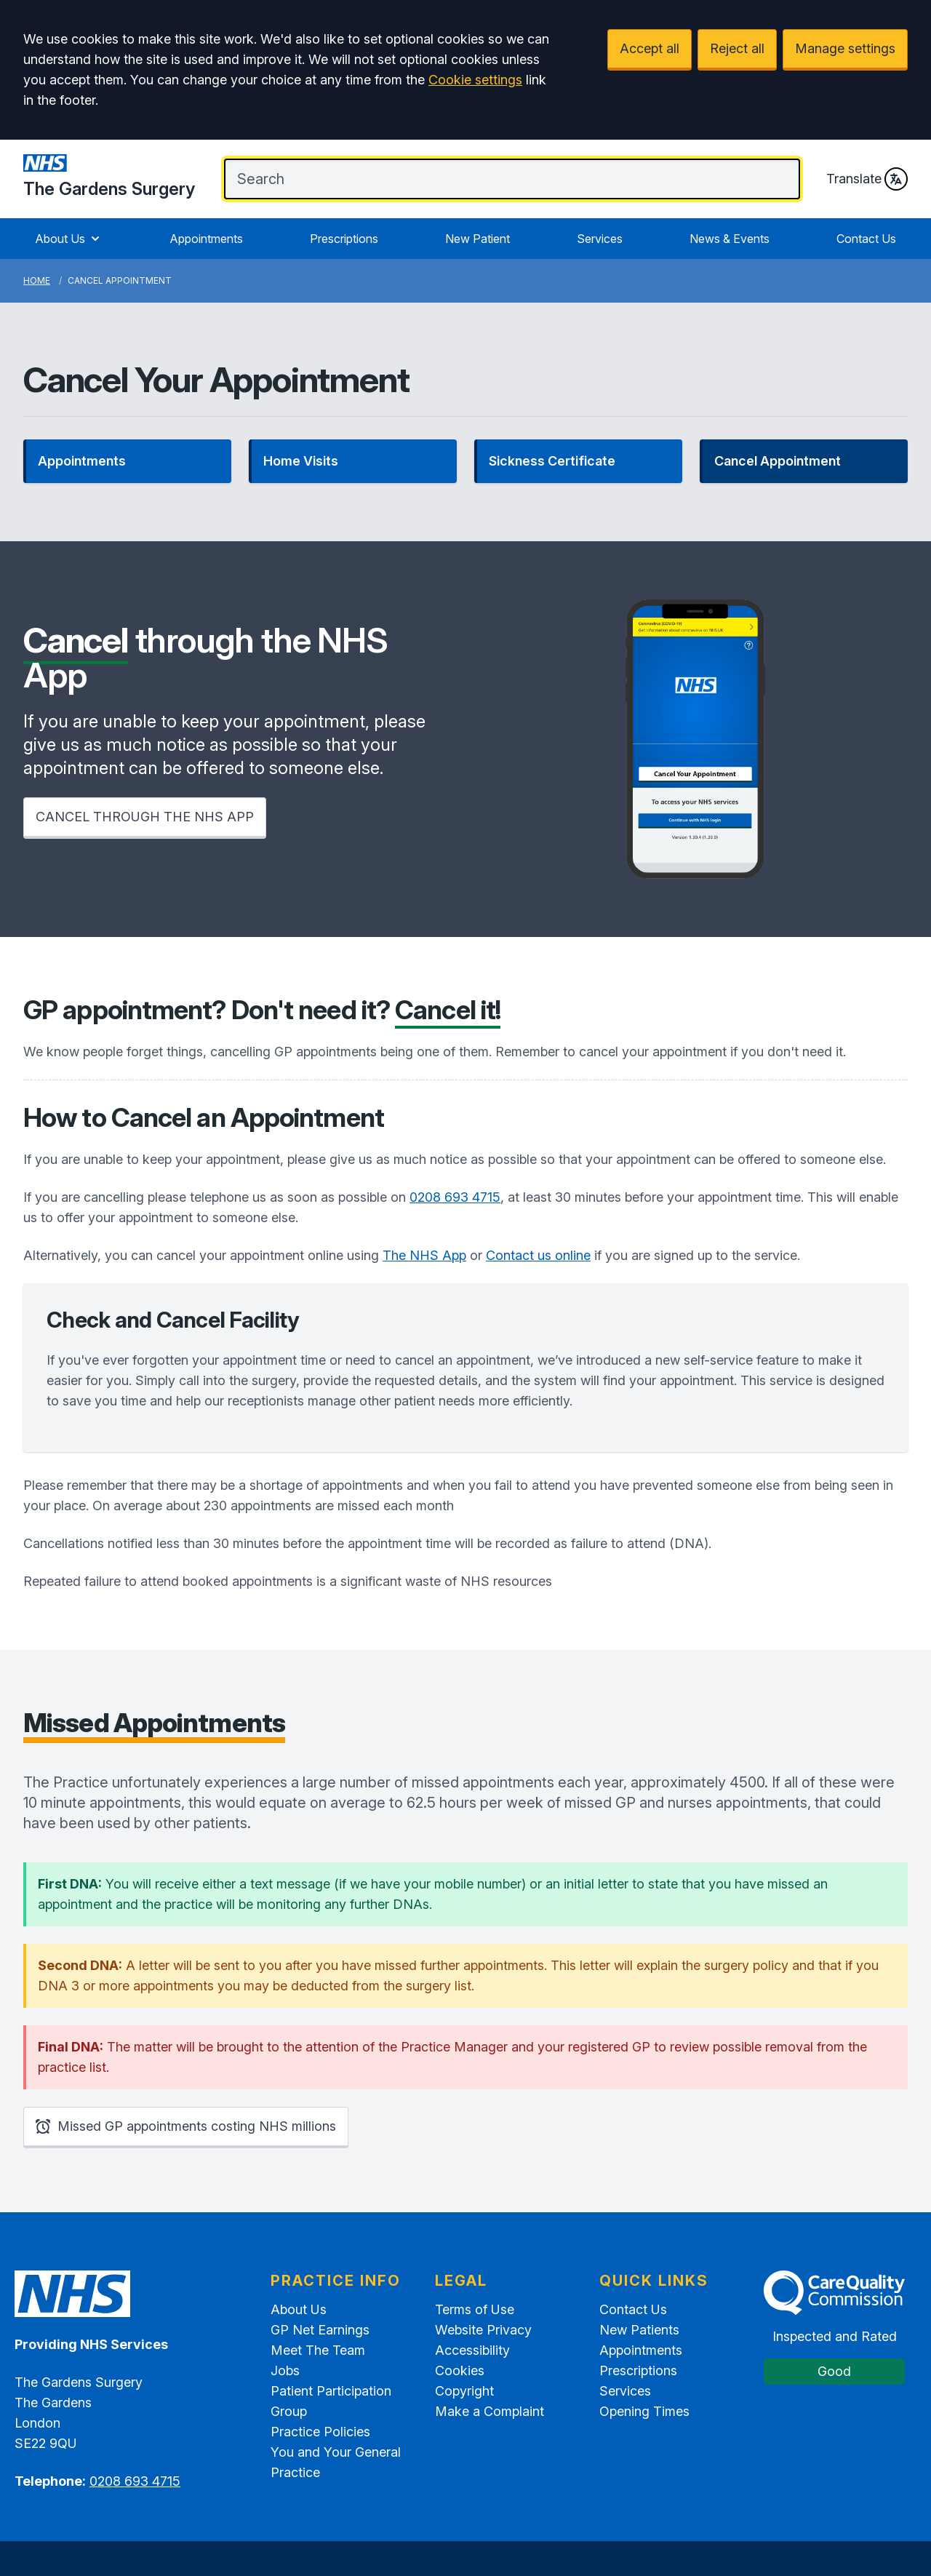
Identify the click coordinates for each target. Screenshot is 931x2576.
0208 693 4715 (454, 1197)
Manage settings (845, 48)
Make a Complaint (489, 2411)
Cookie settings (475, 79)
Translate (867, 179)
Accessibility (472, 2350)
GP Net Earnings (320, 2329)
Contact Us (866, 238)
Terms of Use (474, 2309)
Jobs (285, 2370)
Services (600, 238)
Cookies (459, 2370)
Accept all (649, 48)
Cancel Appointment (777, 460)
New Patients (639, 2329)
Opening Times (644, 2411)
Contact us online (538, 1255)
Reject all (737, 48)
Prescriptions (344, 238)
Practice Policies (320, 2431)
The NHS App (424, 1255)
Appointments (206, 238)
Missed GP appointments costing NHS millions (186, 2126)
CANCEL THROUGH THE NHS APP (145, 816)
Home (36, 280)
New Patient (477, 238)
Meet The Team (318, 2350)
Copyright (464, 2390)
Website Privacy (483, 2329)
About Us (69, 238)
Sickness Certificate (552, 460)
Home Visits (300, 460)
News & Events (730, 238)
